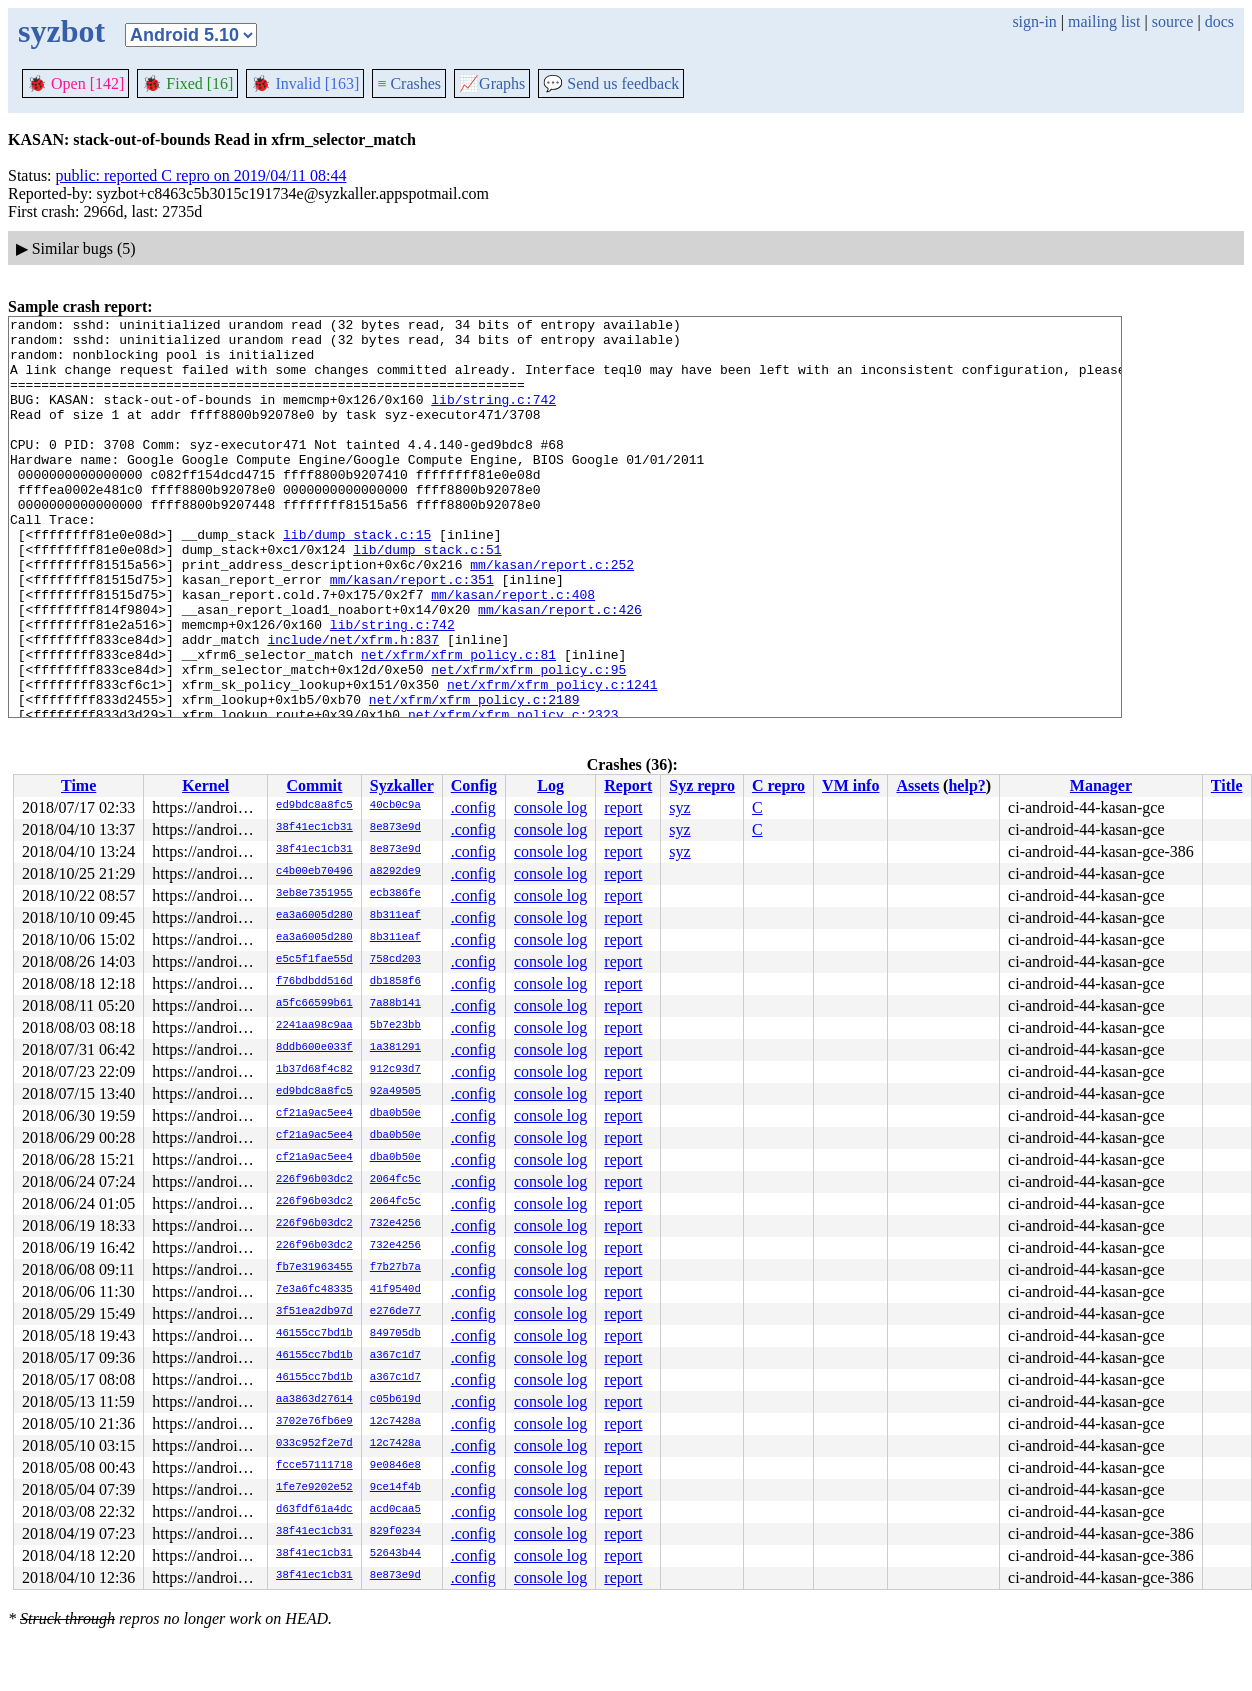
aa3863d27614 (314, 1400)
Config (474, 785)
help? (966, 785)
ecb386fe (395, 894)
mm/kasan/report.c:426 (560, 669)
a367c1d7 (395, 1356)
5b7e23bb (395, 1026)
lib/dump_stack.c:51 (427, 597)
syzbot (61, 31)
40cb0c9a (395, 806)
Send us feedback (611, 83)
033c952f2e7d (314, 1444)
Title (1227, 785)
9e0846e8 (395, 1466)
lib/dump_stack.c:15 (357, 579)
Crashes (409, 83)
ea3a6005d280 (314, 916)
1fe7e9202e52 (314, 1488)
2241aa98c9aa (314, 1026)
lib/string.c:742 (493, 417)
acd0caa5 (395, 1510)
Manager (1101, 785)
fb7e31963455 (314, 1268)
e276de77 (395, 1312)
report (623, 807)
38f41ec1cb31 (314, 828)
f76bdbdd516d (314, 982)
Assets (917, 785)
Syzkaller (402, 785)
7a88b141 (395, 1004)
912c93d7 (395, 1070)
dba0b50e (395, 1114)
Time (78, 785)
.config (473, 807)
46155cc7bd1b (314, 1334)
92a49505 (395, 1092)
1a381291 (395, 1048)
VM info (850, 785)
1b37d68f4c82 (314, 1070)
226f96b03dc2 (314, 1180)
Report (628, 785)
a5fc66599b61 (314, 1004)
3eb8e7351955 (314, 894)
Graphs (492, 83)
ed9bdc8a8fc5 (314, 806)
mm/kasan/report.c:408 (513, 651)
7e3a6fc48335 (314, 1290)
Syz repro (702, 785)
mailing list (1104, 21)
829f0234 (395, 1532)
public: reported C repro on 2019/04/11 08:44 (201, 175)
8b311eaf (395, 916)
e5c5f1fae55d (314, 960)
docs (1219, 21)
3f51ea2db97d (314, 1312)
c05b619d (395, 1400)
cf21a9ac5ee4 (314, 1114)
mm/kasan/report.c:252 (552, 615)
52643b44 (395, 1554)
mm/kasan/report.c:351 (412, 633)
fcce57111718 (314, 1466)
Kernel (205, 785)
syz (679, 807)
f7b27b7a (395, 1268)
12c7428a (395, 1422)
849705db (395, 1334)
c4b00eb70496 (314, 872)
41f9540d (395, 1290)
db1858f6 (395, 982)
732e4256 (395, 1224)
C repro (778, 785)
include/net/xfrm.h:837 (353, 705)
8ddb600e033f (314, 1048)
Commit (314, 785)
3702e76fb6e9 (314, 1422)
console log (550, 807)
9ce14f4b (395, 1488)
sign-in (1034, 21)
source (1173, 21)
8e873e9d (395, 828)
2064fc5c (395, 1180)
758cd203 (395, 960)
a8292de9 (395, 872)
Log (550, 785)
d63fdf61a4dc (314, 1510)
